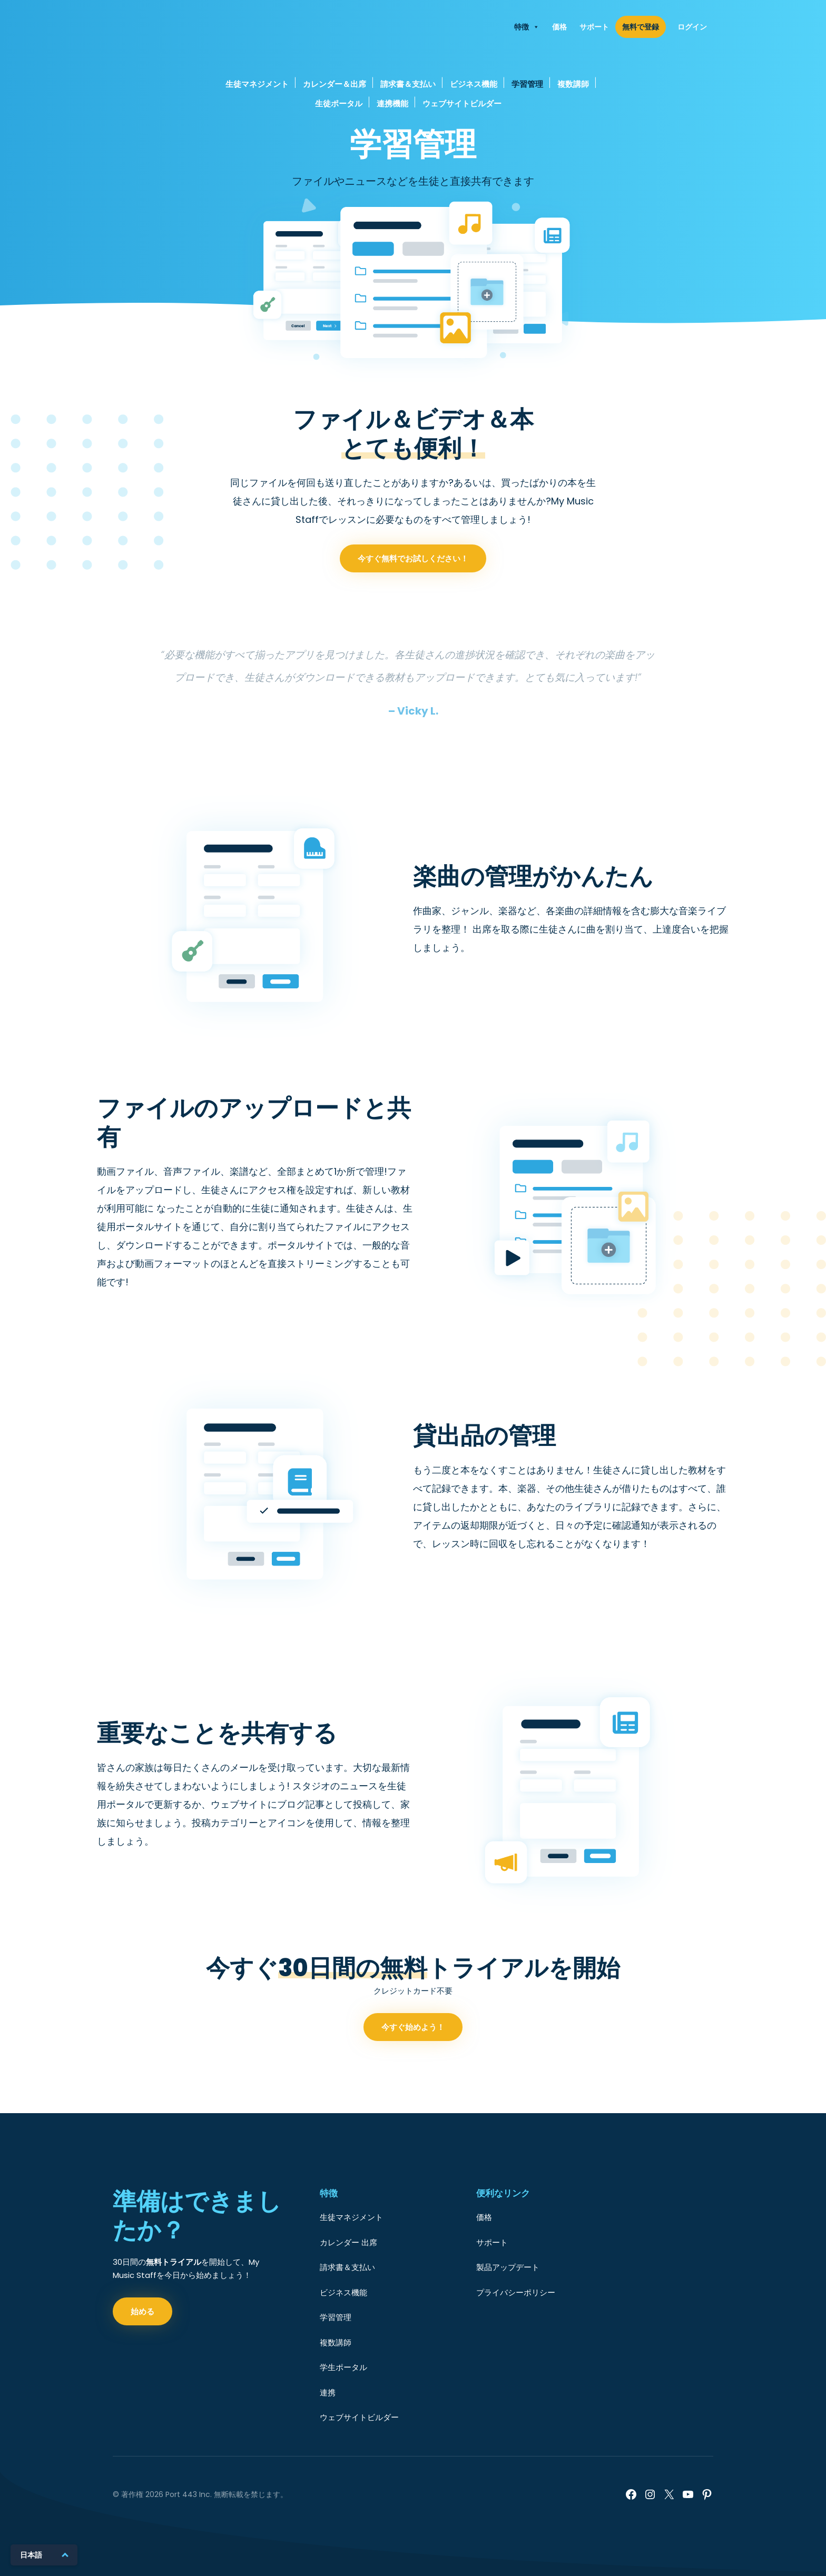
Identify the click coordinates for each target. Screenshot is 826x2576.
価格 (559, 27)
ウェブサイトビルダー (462, 103)
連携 (328, 2392)
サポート (594, 27)
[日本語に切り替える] (44, 2555)
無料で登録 (640, 27)
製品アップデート (507, 2267)
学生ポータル (343, 2367)
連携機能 (392, 103)
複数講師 (573, 84)
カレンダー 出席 (348, 2242)
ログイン (692, 27)
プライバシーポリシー (515, 2292)
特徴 (526, 26)
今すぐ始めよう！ (413, 2078)
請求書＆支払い (408, 84)
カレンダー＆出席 (334, 84)
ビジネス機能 (473, 84)
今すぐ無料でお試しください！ (413, 609)
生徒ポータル (338, 103)
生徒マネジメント (257, 84)
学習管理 (527, 84)
